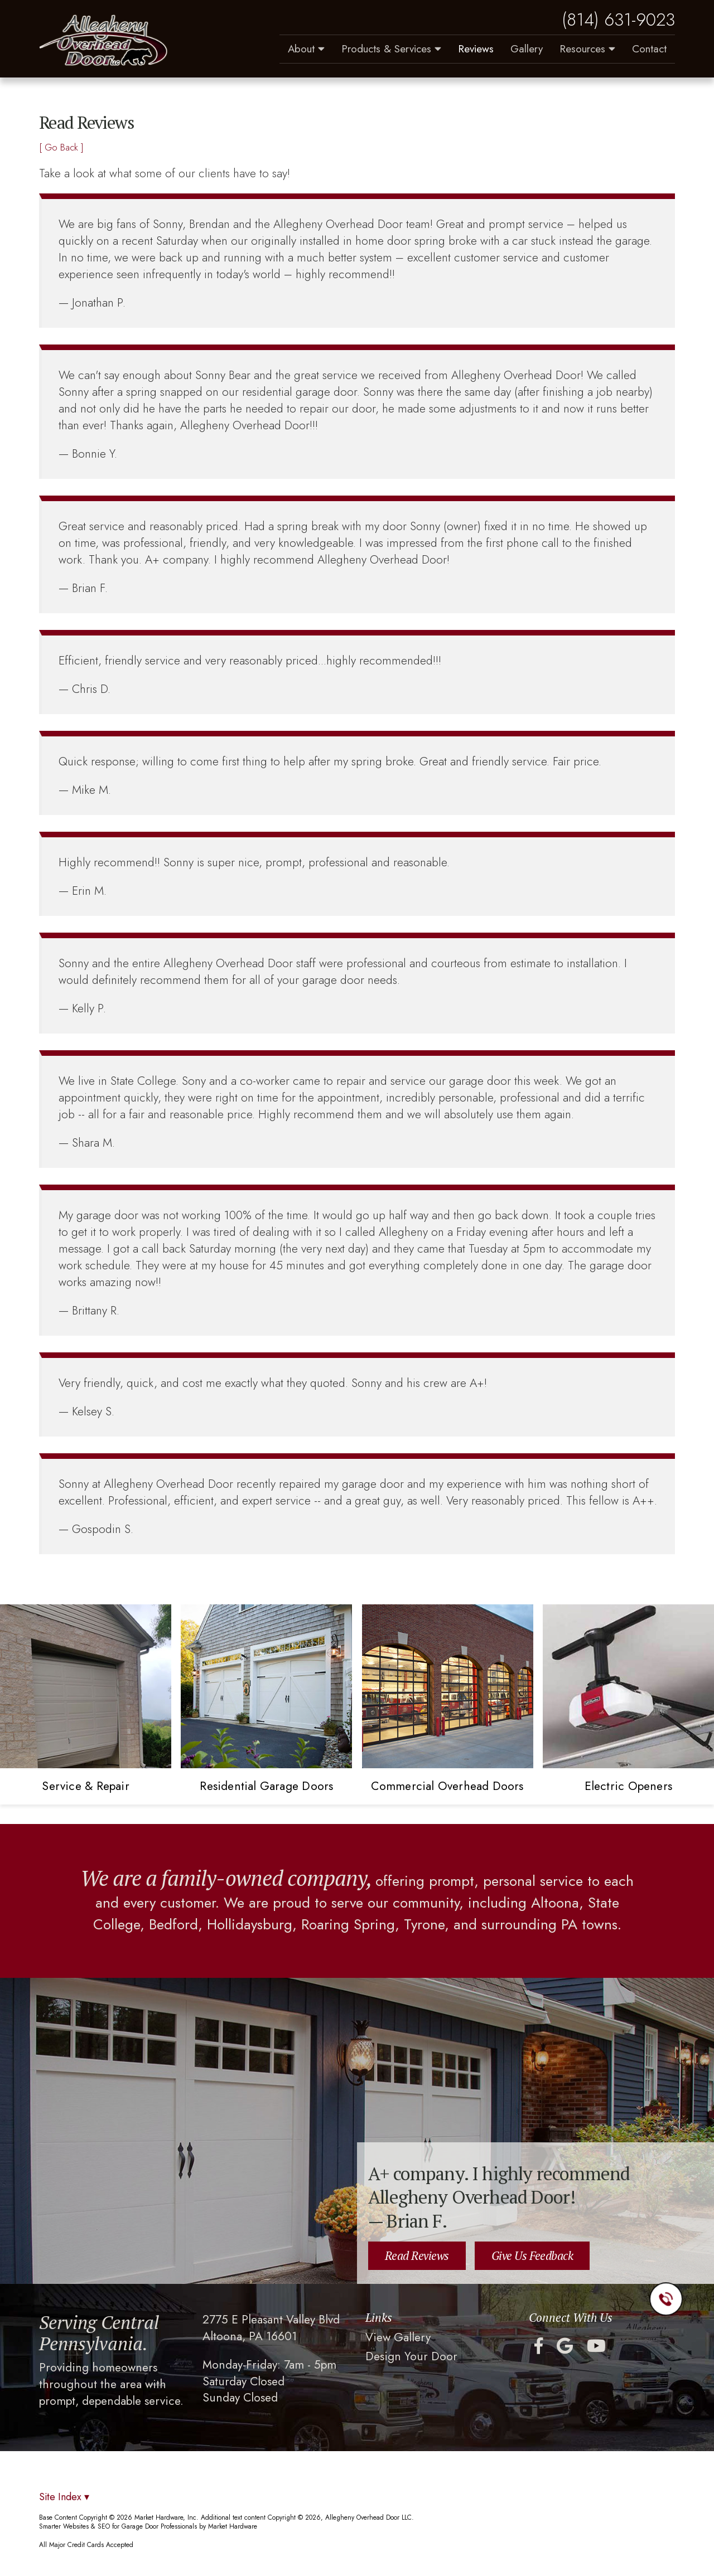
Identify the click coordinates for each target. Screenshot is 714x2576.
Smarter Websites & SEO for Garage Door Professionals (118, 2526)
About (306, 48)
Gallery (526, 48)
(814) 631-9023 (618, 20)
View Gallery (398, 2338)
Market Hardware (232, 2526)
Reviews (476, 48)
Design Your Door (411, 2356)
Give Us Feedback (532, 2255)
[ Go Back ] (61, 147)
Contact (649, 48)
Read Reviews (417, 2255)
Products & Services (391, 48)
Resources (587, 48)
